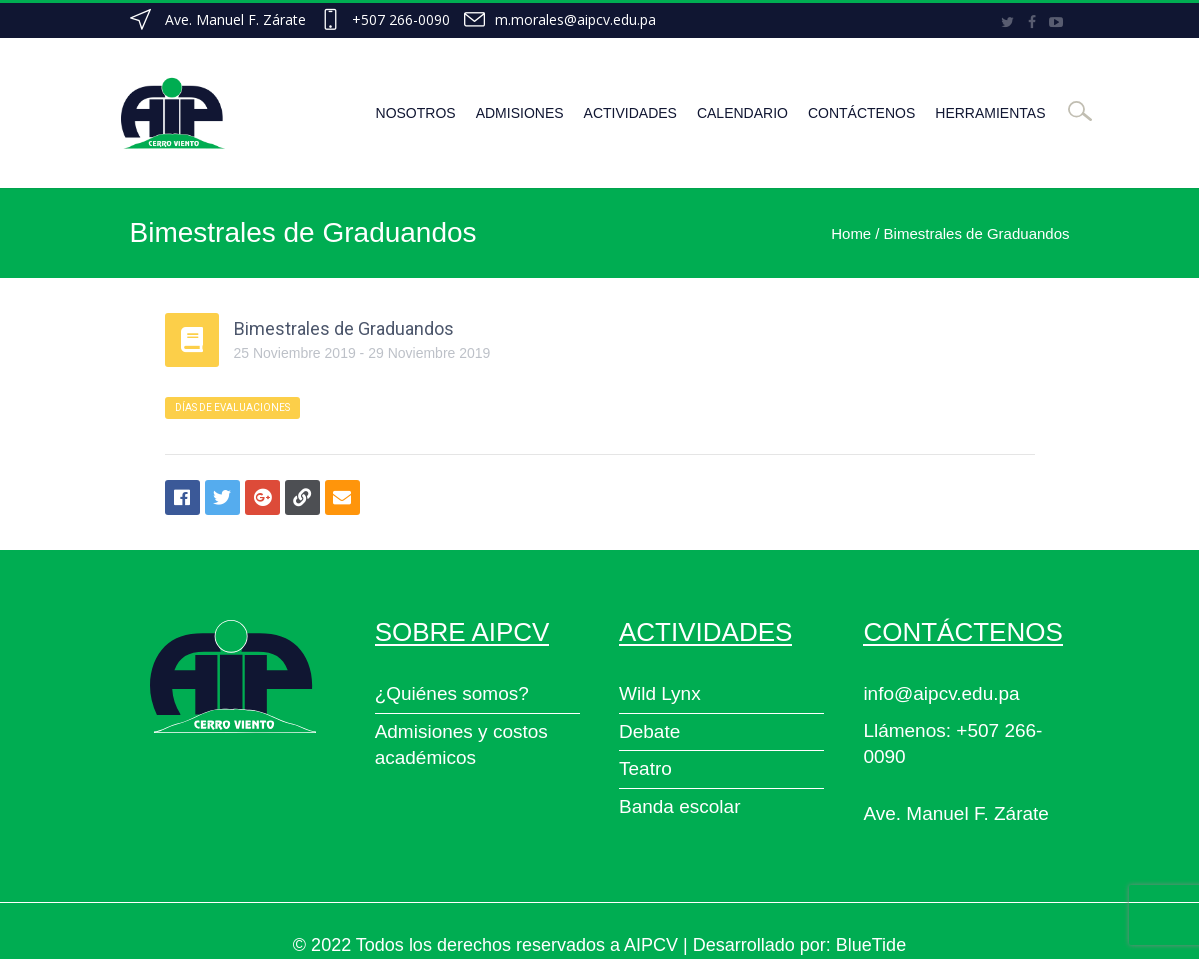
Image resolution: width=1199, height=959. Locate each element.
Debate (649, 731)
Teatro (645, 768)
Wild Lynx (660, 693)
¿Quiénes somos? (452, 693)
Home (851, 233)
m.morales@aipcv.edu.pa (575, 19)
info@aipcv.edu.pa (941, 693)
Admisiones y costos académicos (461, 745)
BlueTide (871, 945)
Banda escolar (679, 806)
